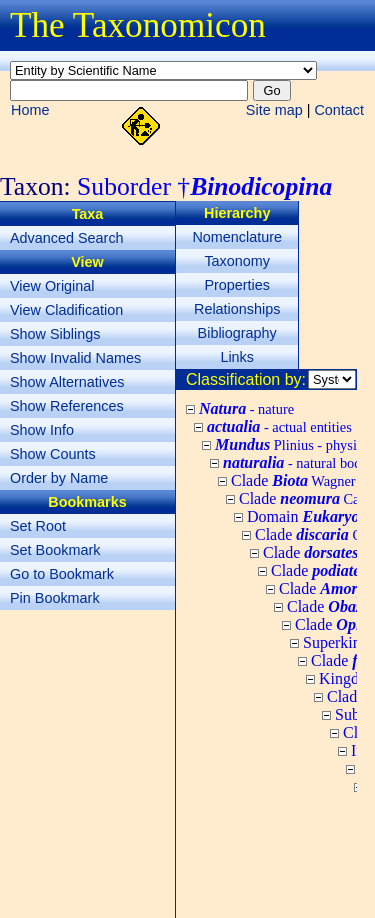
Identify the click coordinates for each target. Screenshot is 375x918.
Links (237, 357)
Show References (67, 406)
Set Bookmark (55, 550)
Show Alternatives (67, 382)
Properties (237, 285)
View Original (52, 286)
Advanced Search (67, 238)
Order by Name (59, 478)
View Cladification (66, 310)
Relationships (237, 309)
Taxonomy (237, 261)
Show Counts (53, 454)
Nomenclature (237, 237)
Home (30, 110)
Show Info (42, 430)
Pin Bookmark (55, 598)
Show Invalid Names (75, 358)
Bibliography (237, 333)
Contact (339, 110)
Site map (274, 110)
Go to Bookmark (62, 574)
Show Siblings (55, 334)
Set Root (38, 526)
